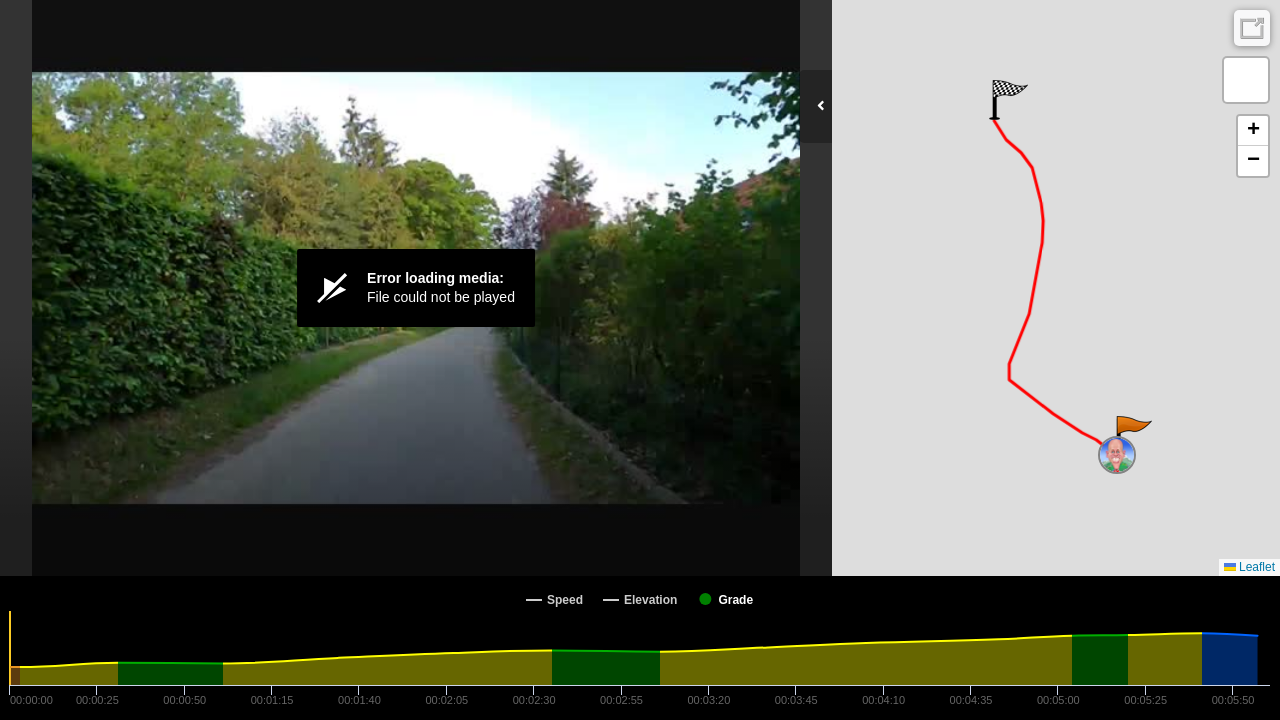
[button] (1132, 436)
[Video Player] (416, 288)
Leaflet (1249, 567)
